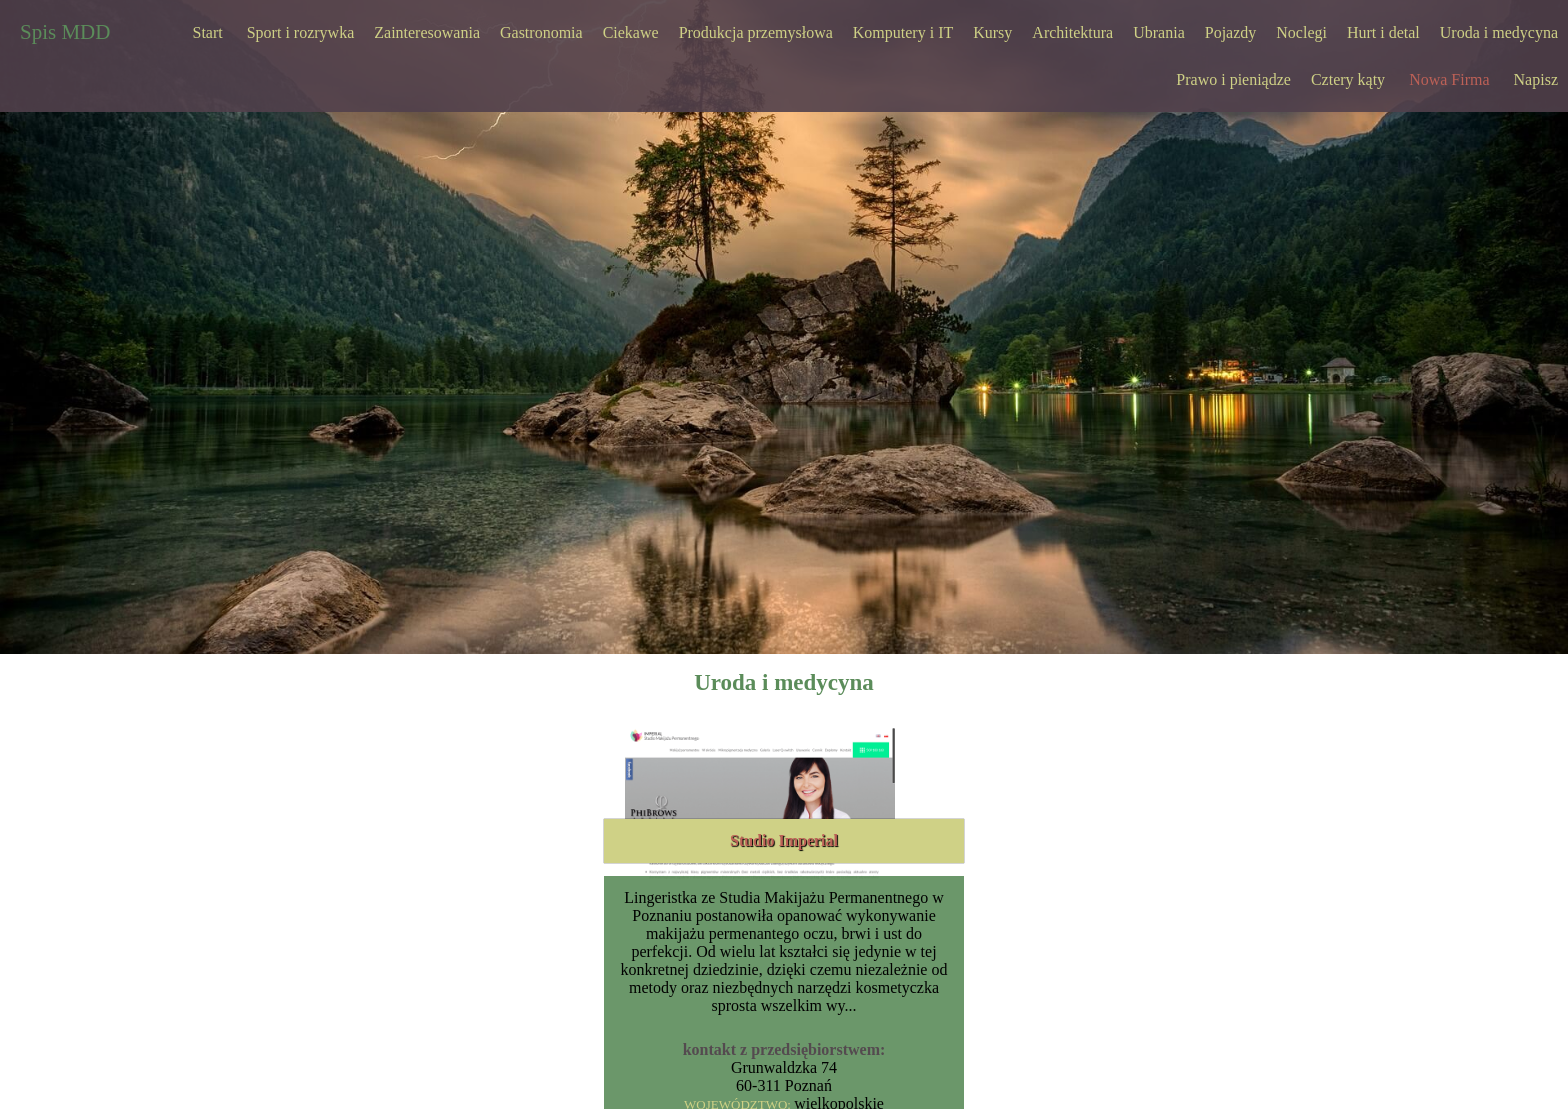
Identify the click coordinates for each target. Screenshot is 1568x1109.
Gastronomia (541, 32)
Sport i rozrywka (301, 32)
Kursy (992, 32)
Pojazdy (1231, 32)
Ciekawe (631, 32)
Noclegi (1301, 32)
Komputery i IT (903, 32)
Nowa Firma (1449, 79)
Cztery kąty (1348, 79)
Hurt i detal (1383, 32)
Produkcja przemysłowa (756, 32)
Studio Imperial (784, 840)
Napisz (1536, 79)
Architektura (1072, 32)
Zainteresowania (427, 32)
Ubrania (1159, 32)
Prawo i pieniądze (1233, 79)
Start (208, 32)
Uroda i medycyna (1499, 32)
